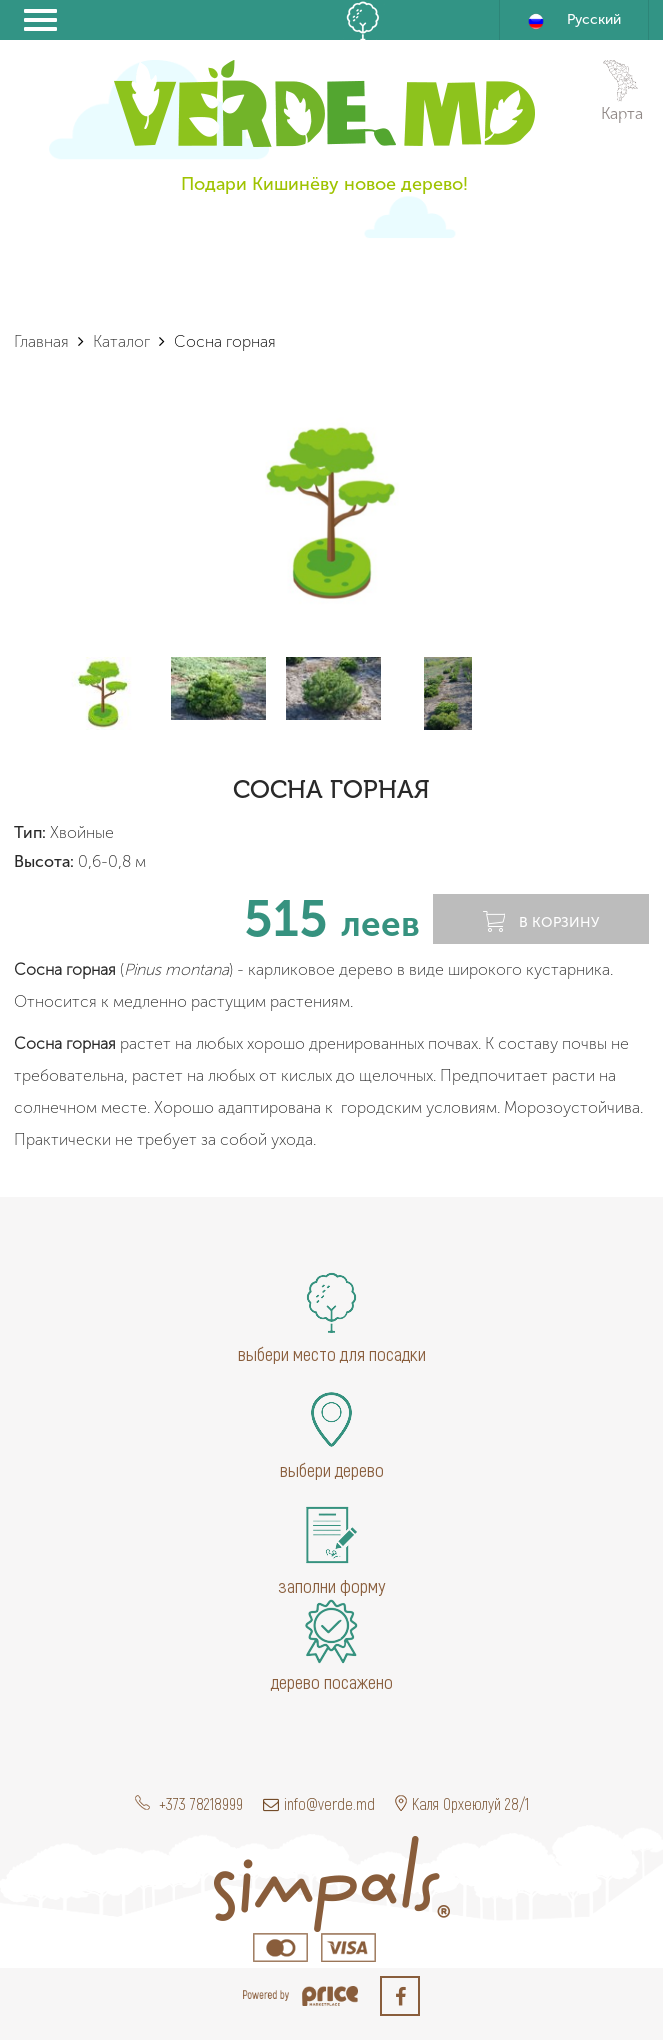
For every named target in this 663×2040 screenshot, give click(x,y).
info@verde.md (319, 1803)
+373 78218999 (189, 1803)
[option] (331, 512)
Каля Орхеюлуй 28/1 (462, 1803)
